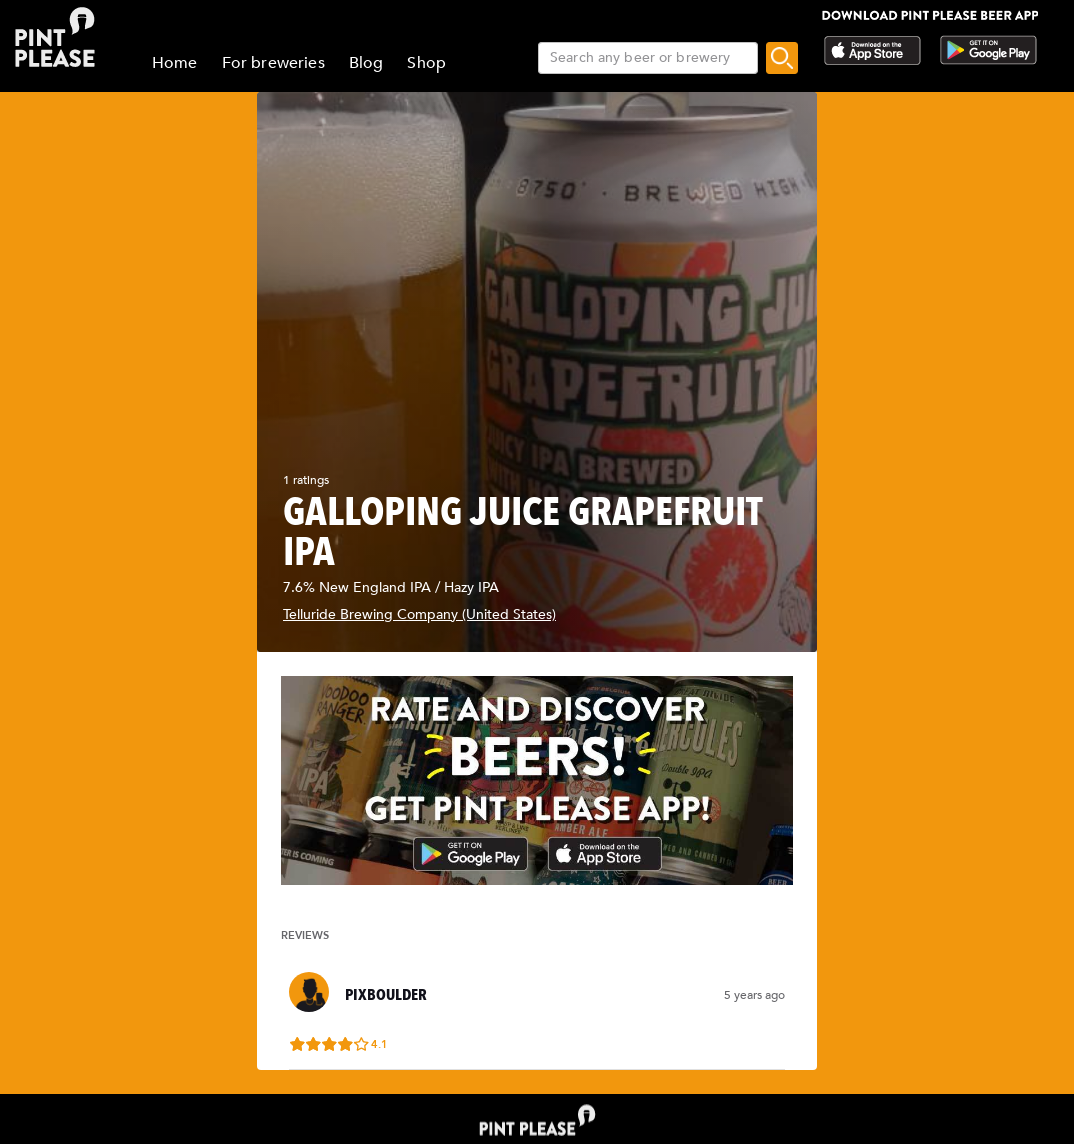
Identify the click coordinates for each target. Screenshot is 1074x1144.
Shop (426, 63)
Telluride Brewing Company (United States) (419, 614)
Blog (366, 63)
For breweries (273, 63)
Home (175, 63)
